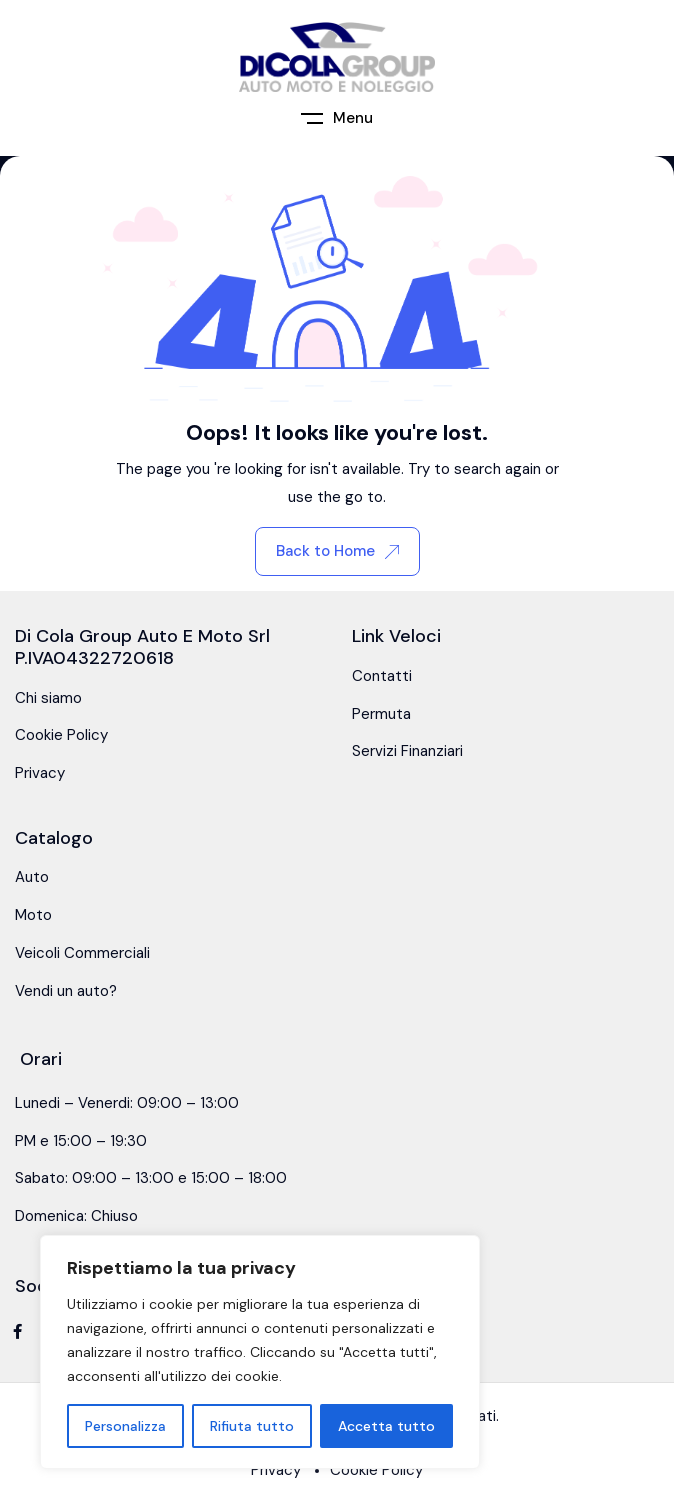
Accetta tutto (386, 1426)
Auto (32, 877)
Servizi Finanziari (407, 751)
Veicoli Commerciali (82, 953)
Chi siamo (48, 698)
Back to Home (337, 551)
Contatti (382, 676)
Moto (33, 915)
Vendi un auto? (66, 991)
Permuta (381, 714)
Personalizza (125, 1426)
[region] (260, 1352)
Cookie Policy (61, 735)
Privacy (40, 773)
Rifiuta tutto (252, 1426)
